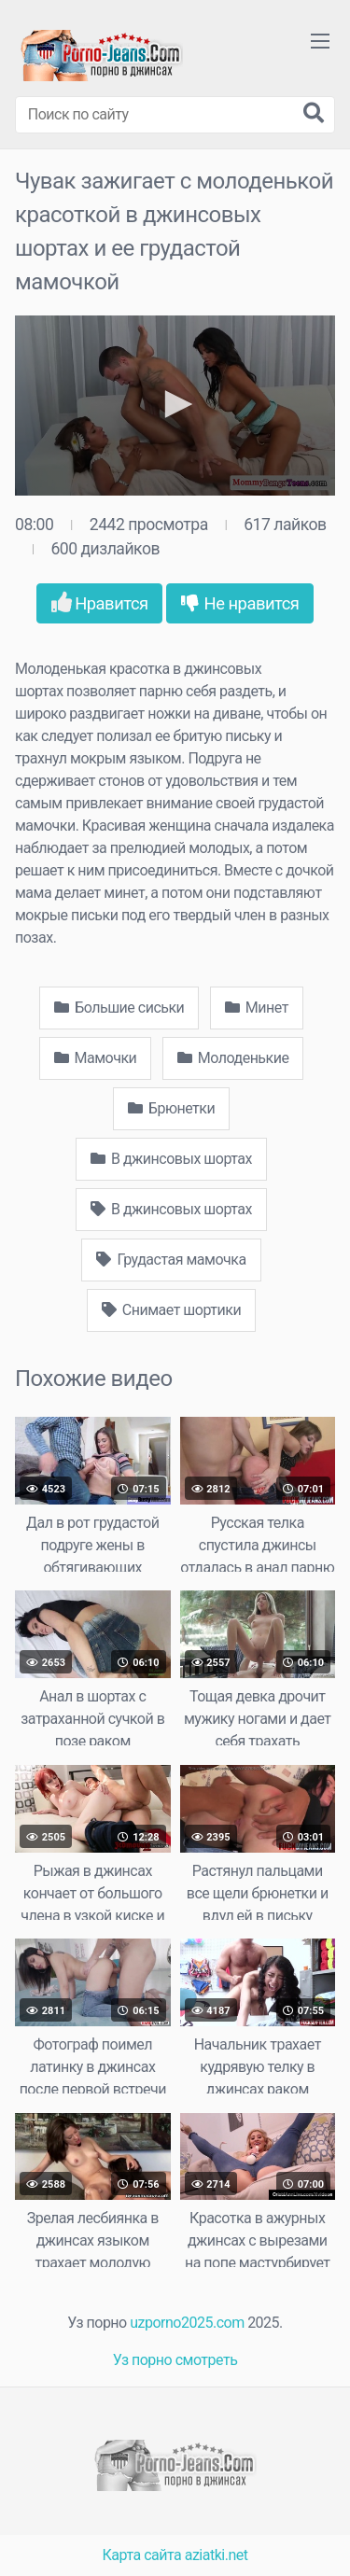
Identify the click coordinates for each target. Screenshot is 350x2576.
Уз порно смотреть (175, 2360)
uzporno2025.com (187, 2322)
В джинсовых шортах (171, 1159)
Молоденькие (233, 1058)
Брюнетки (171, 1108)
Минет (256, 1007)
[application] (175, 405)
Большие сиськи (119, 1007)
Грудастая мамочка (170, 1259)
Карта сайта (142, 2555)
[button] (175, 404)
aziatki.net (216, 2555)
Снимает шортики (171, 1310)
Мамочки (95, 1058)
